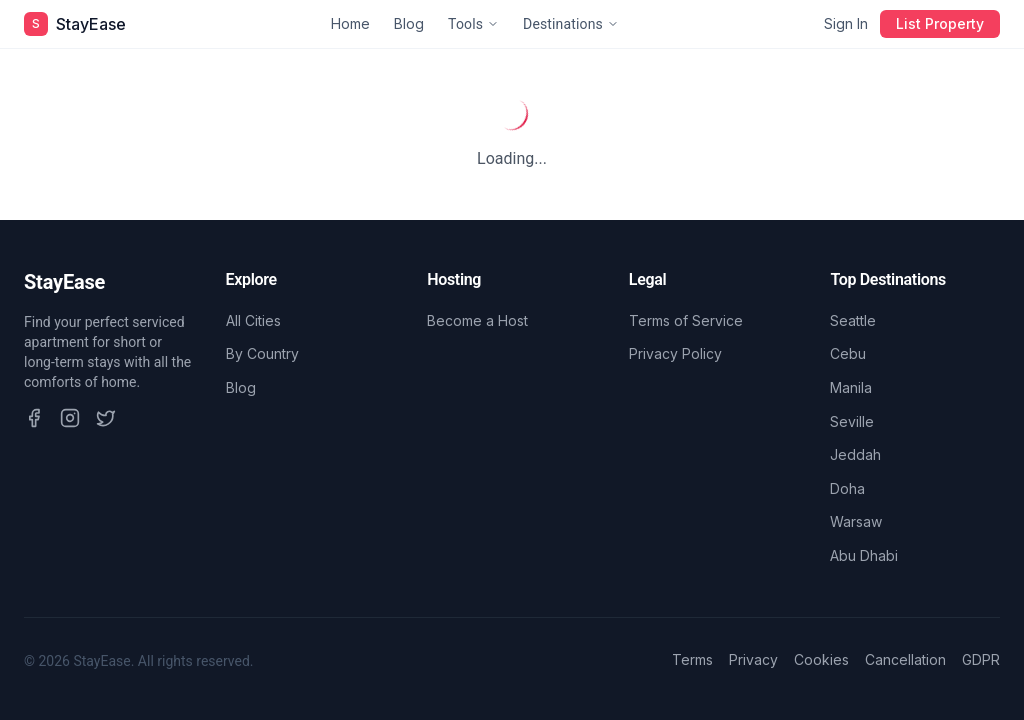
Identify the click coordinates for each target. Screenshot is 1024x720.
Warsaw (856, 521)
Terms (692, 659)
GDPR (981, 659)
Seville (852, 421)
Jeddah (855, 454)
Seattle (853, 320)
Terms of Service (686, 320)
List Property (940, 23)
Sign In (846, 23)
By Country (262, 353)
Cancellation (905, 659)
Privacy (753, 659)
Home (350, 23)
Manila (851, 387)
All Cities (253, 320)
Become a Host (477, 320)
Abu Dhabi (864, 555)
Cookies (821, 659)
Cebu (848, 353)
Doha (847, 488)
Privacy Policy (675, 353)
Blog (409, 23)
